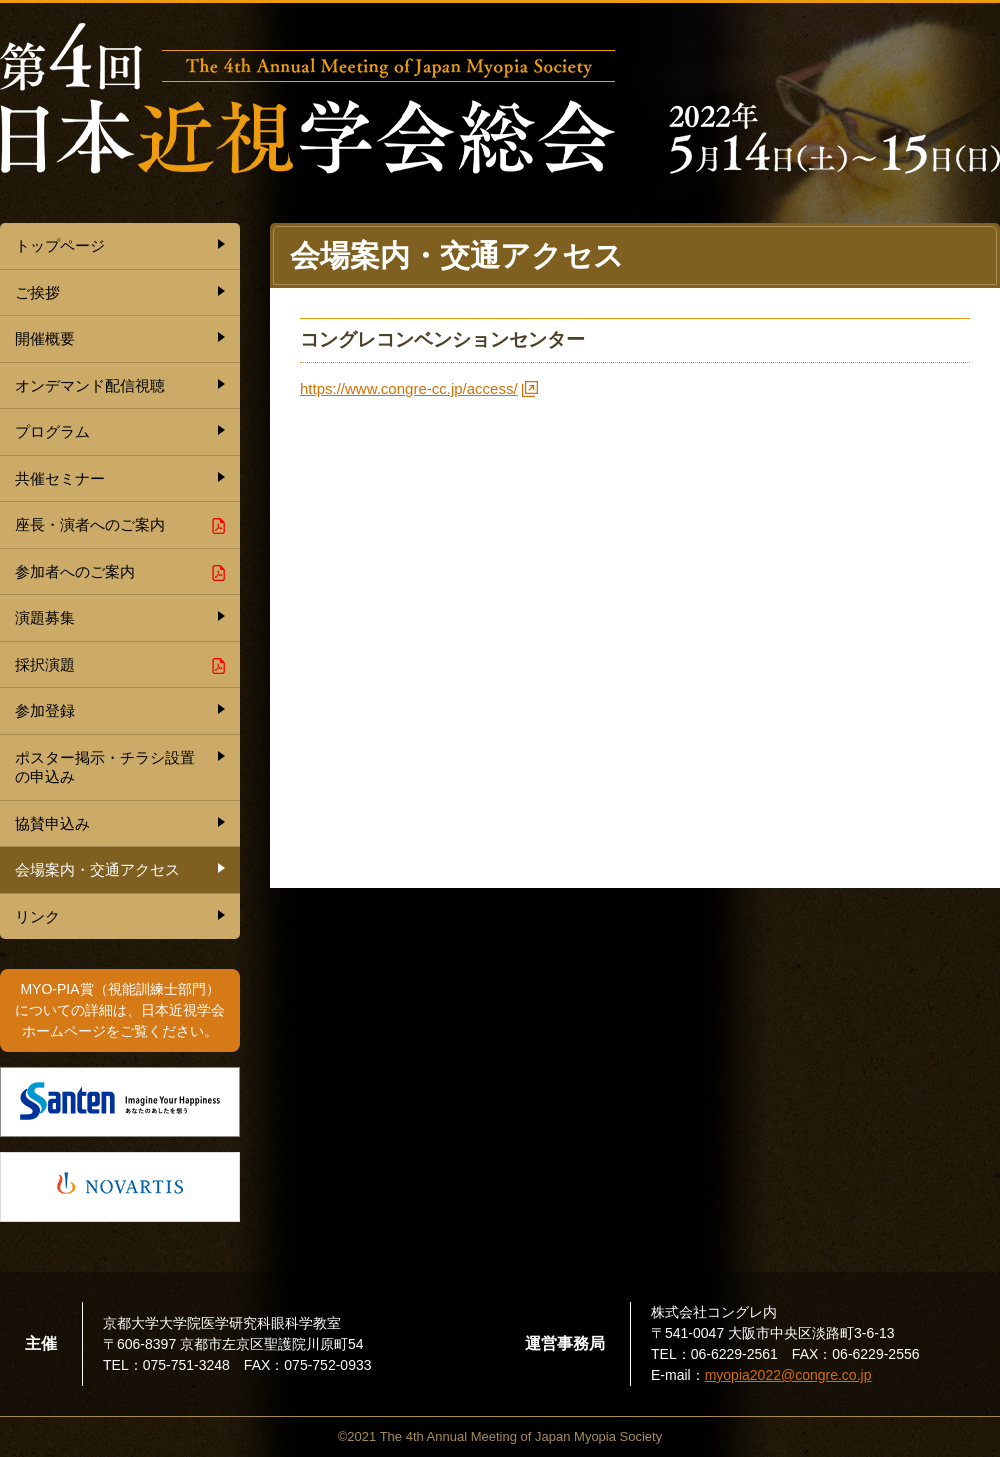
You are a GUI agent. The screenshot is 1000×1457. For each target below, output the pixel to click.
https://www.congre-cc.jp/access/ (409, 388)
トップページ (60, 245)
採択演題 (45, 664)
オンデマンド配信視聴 (90, 385)
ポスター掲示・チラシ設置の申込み (105, 767)
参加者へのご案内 (75, 571)
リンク (37, 916)
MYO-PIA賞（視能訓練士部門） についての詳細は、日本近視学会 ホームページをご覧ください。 (120, 1010)
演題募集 (45, 617)
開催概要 (45, 338)
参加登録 (45, 710)
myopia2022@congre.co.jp (788, 1375)
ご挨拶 (37, 292)
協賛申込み (52, 823)
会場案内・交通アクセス (97, 869)
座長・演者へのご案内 (90, 524)
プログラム (52, 431)
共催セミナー (60, 478)
